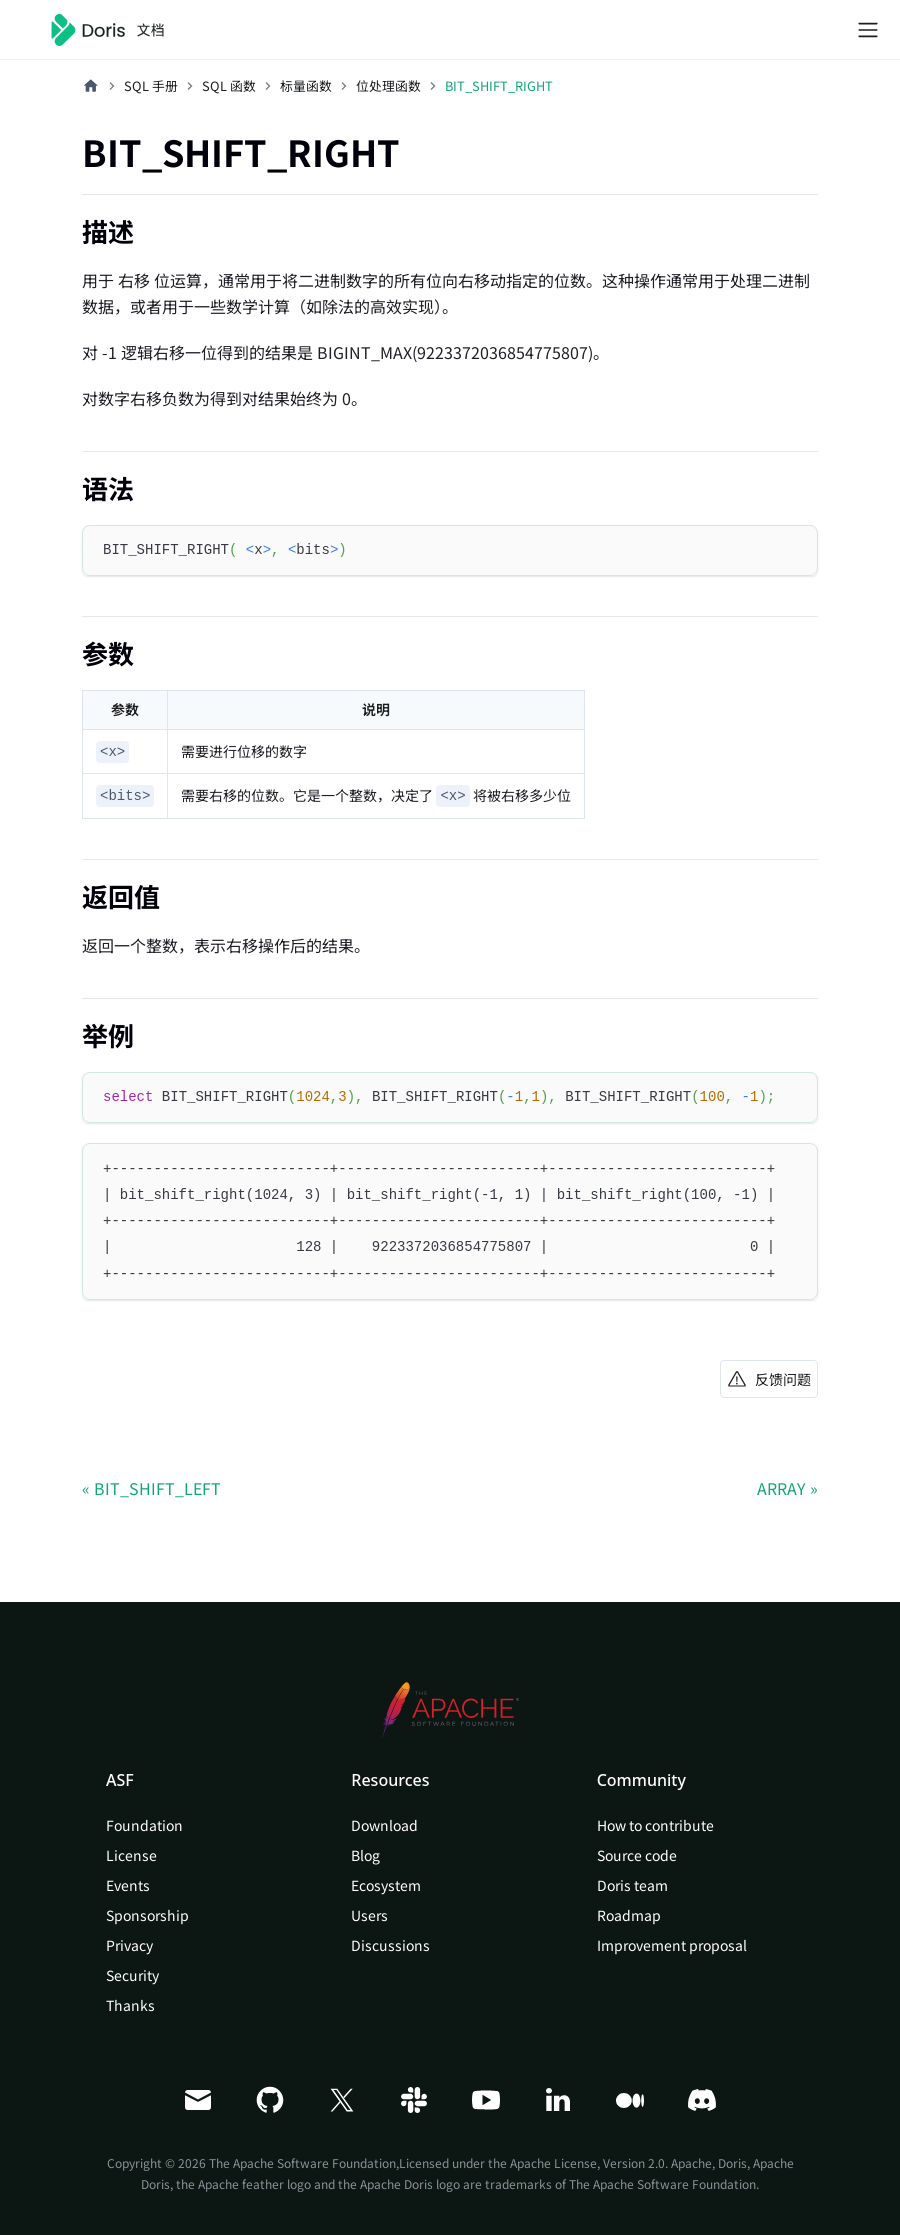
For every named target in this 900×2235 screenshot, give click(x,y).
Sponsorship (147, 1915)
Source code (637, 1855)
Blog (365, 1855)
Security (132, 1975)
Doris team (632, 1885)
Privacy (129, 1945)
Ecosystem (386, 1885)
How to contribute (655, 1825)
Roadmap (629, 1915)
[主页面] (91, 86)
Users (369, 1915)
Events (128, 1885)
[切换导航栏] (868, 30)
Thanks (130, 2005)
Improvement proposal (672, 1945)
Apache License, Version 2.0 (587, 2162)
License (131, 1855)
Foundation (144, 1825)
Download (384, 1825)
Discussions (390, 1945)
